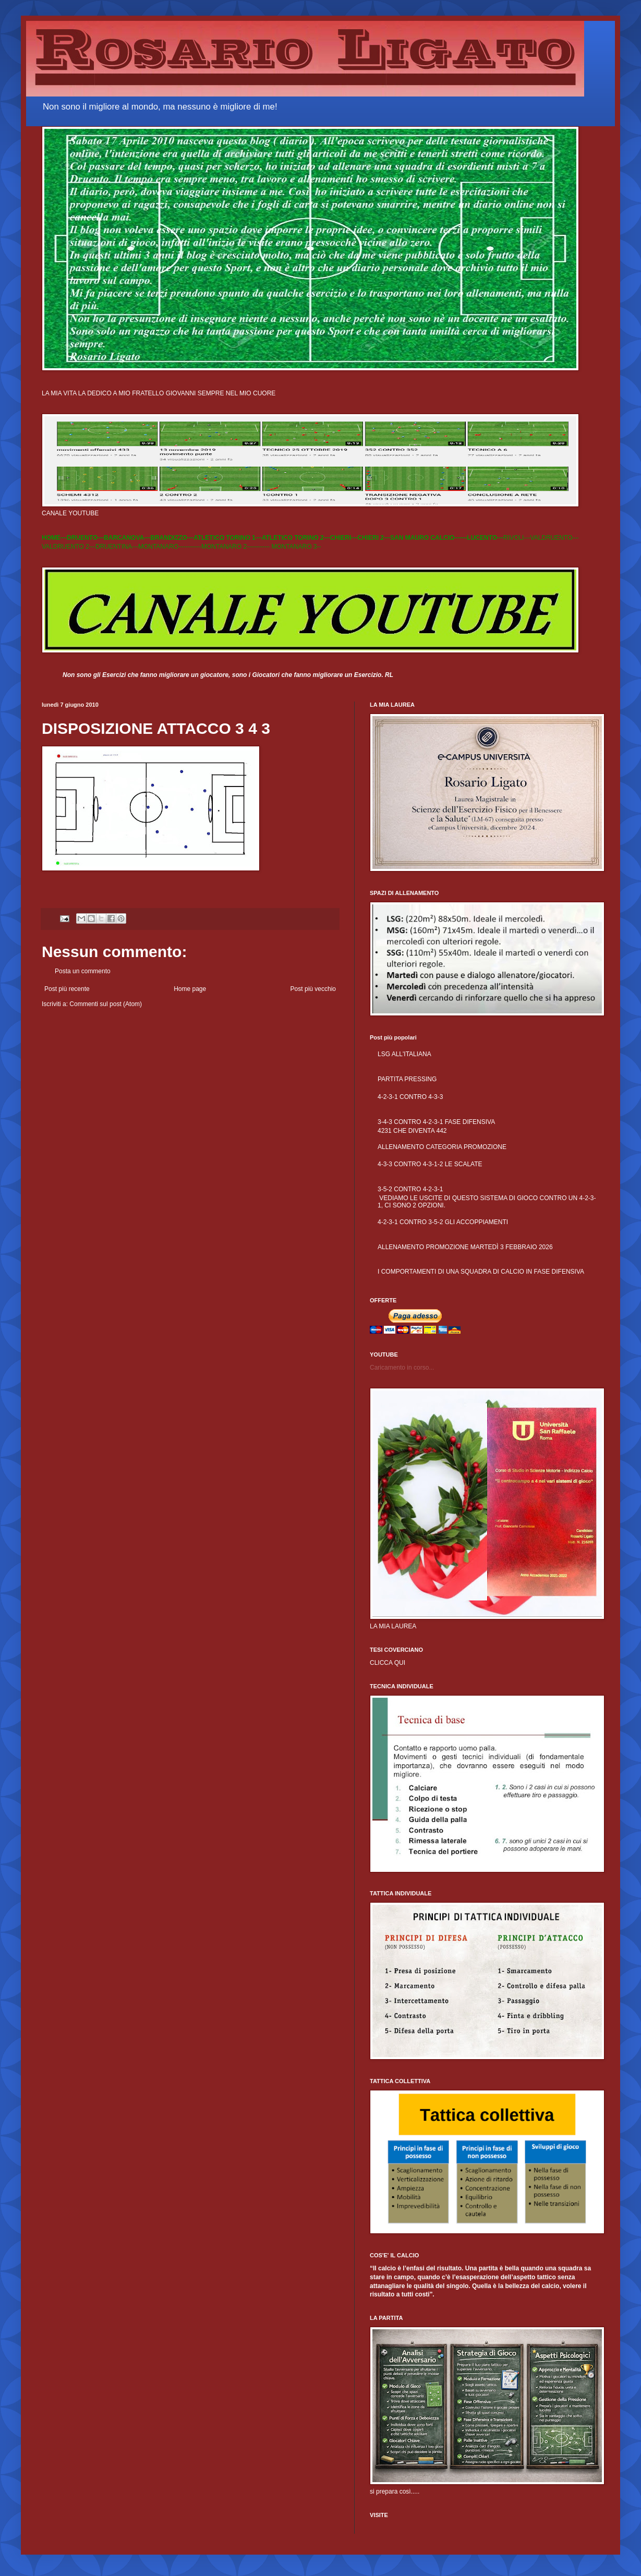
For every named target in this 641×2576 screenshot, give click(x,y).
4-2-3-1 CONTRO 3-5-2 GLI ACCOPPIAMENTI (443, 1222)
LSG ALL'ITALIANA (404, 1054)
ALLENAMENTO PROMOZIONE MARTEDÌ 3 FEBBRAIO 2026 (465, 1247)
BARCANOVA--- (127, 537)
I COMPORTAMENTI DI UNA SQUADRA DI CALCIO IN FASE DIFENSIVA (481, 1271)
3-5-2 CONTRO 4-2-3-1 (410, 1189)
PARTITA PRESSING (407, 1079)
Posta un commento (83, 971)
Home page (190, 989)
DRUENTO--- (85, 537)
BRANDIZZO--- (171, 537)
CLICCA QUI (387, 1662)
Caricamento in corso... (402, 1367)
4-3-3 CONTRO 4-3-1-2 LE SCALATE (430, 1164)
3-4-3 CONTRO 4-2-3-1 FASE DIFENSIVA (436, 1122)
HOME (51, 537)
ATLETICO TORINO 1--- (227, 537)
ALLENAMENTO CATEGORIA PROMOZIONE (442, 1147)
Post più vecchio (313, 989)
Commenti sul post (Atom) (105, 1004)
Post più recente (67, 989)
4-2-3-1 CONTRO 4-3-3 (410, 1096)
